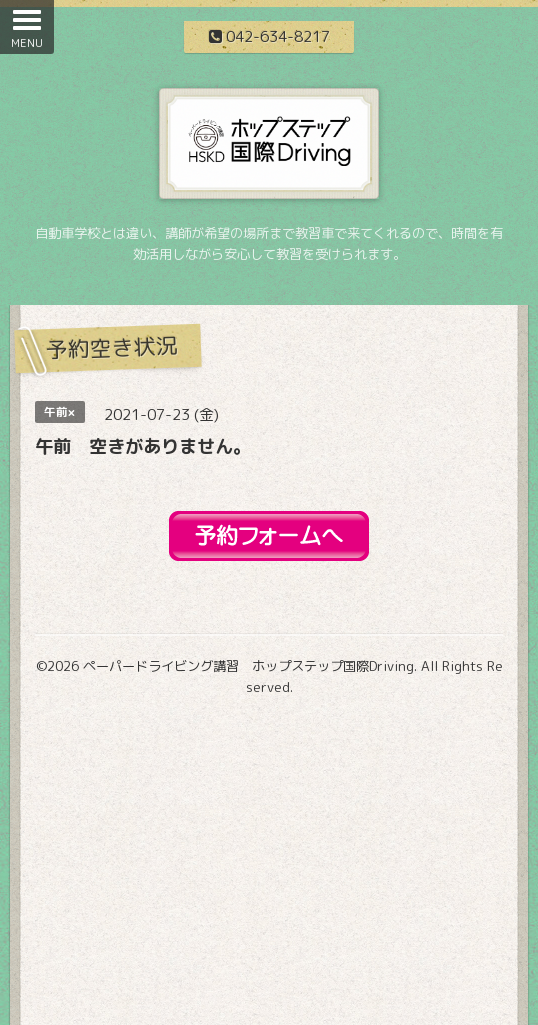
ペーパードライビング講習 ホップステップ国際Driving (248, 666)
